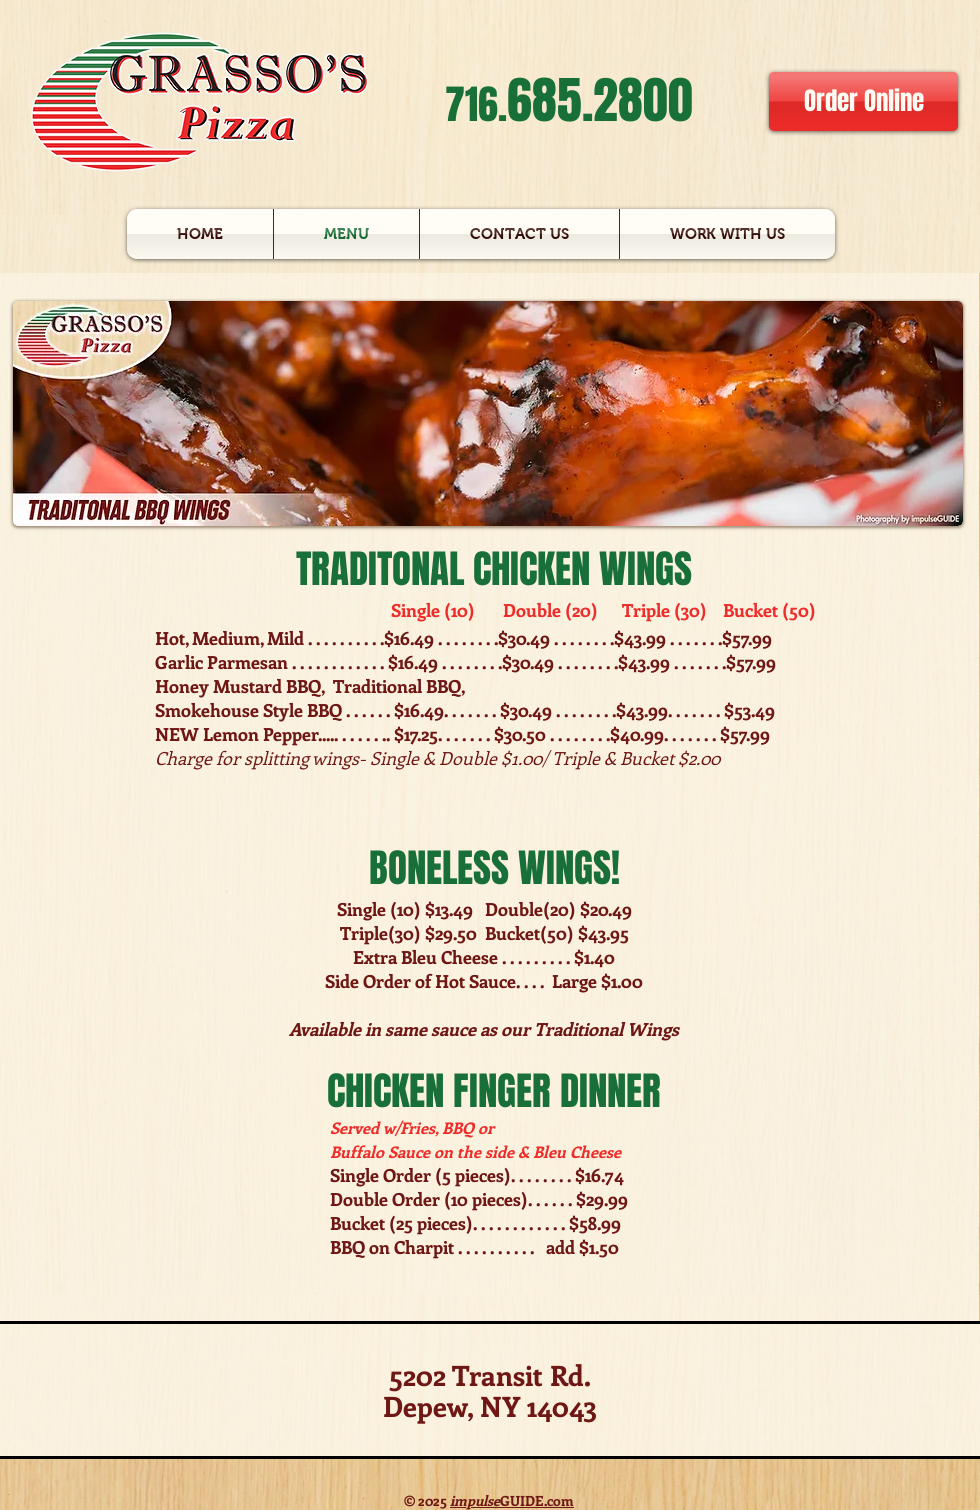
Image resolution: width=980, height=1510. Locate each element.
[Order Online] (863, 101)
